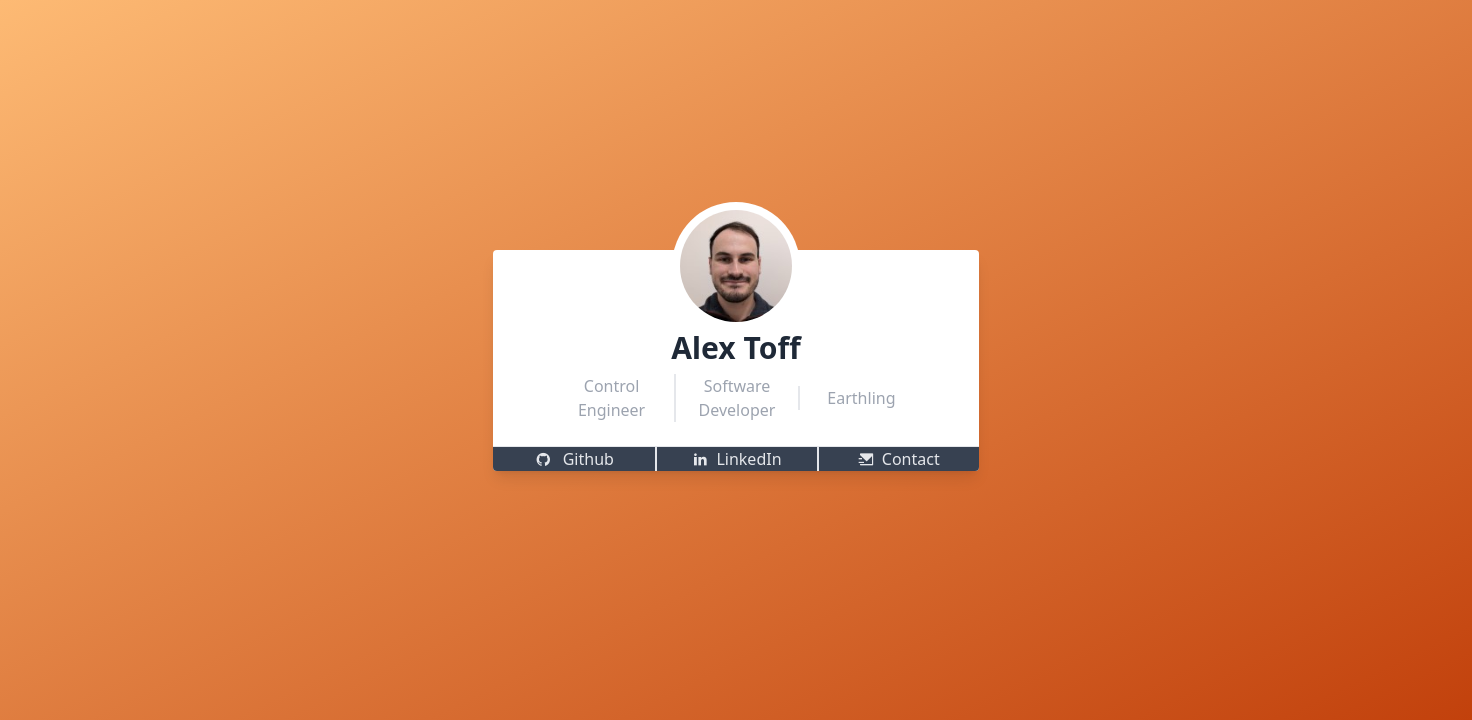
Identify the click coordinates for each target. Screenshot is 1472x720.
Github (574, 459)
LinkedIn (736, 459)
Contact (899, 459)
